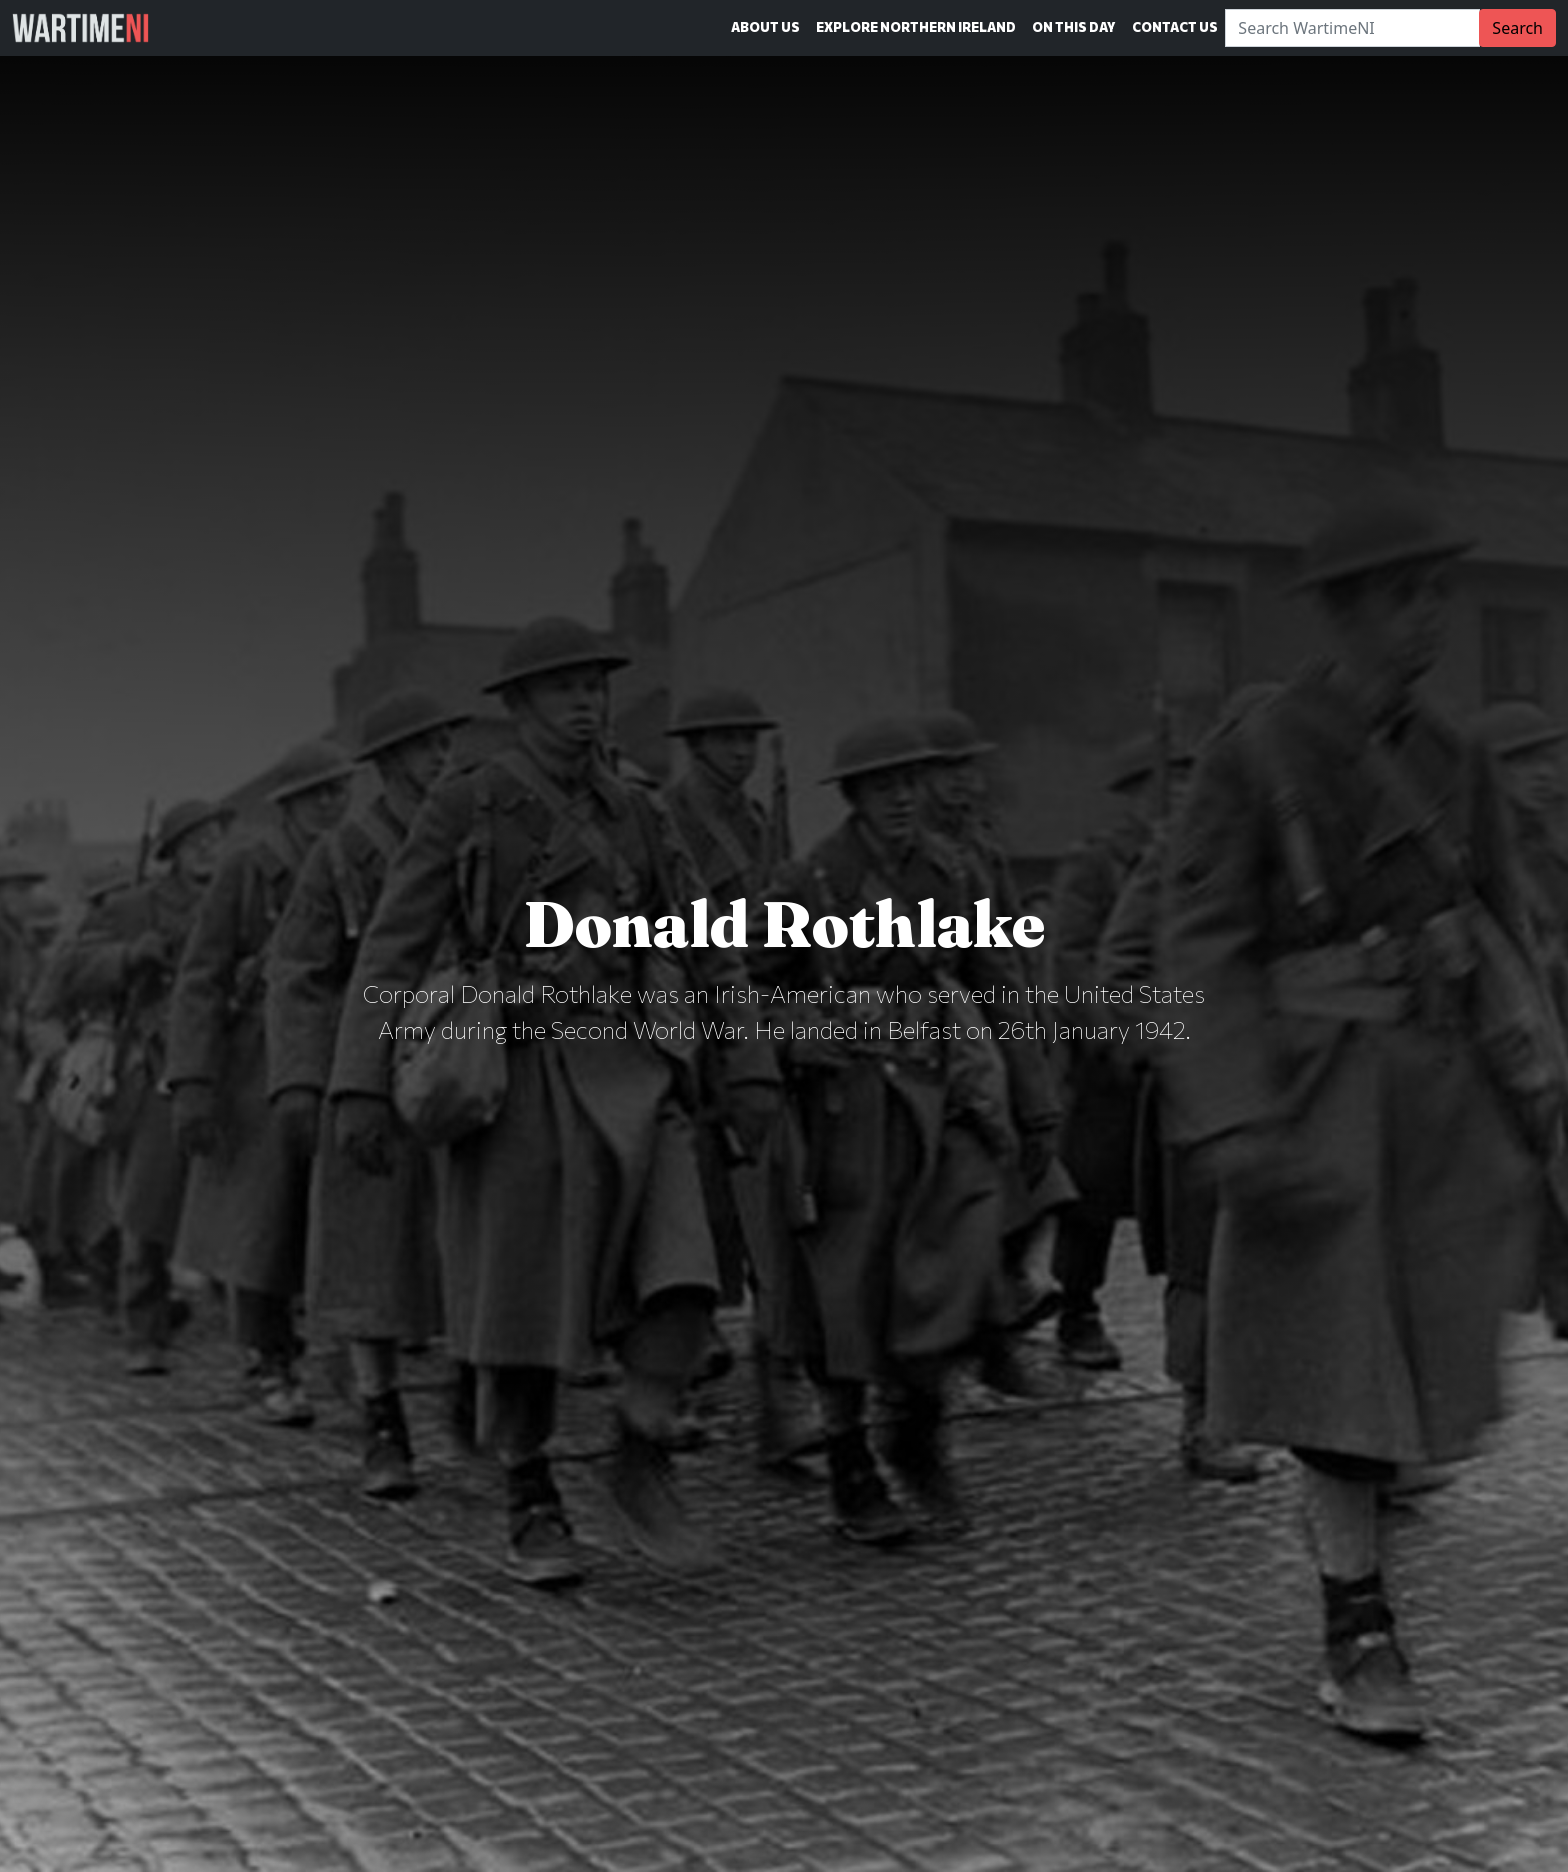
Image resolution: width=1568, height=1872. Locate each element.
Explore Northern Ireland (916, 27)
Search (1517, 28)
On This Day (1074, 27)
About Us (765, 27)
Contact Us (1175, 27)
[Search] (1352, 28)
